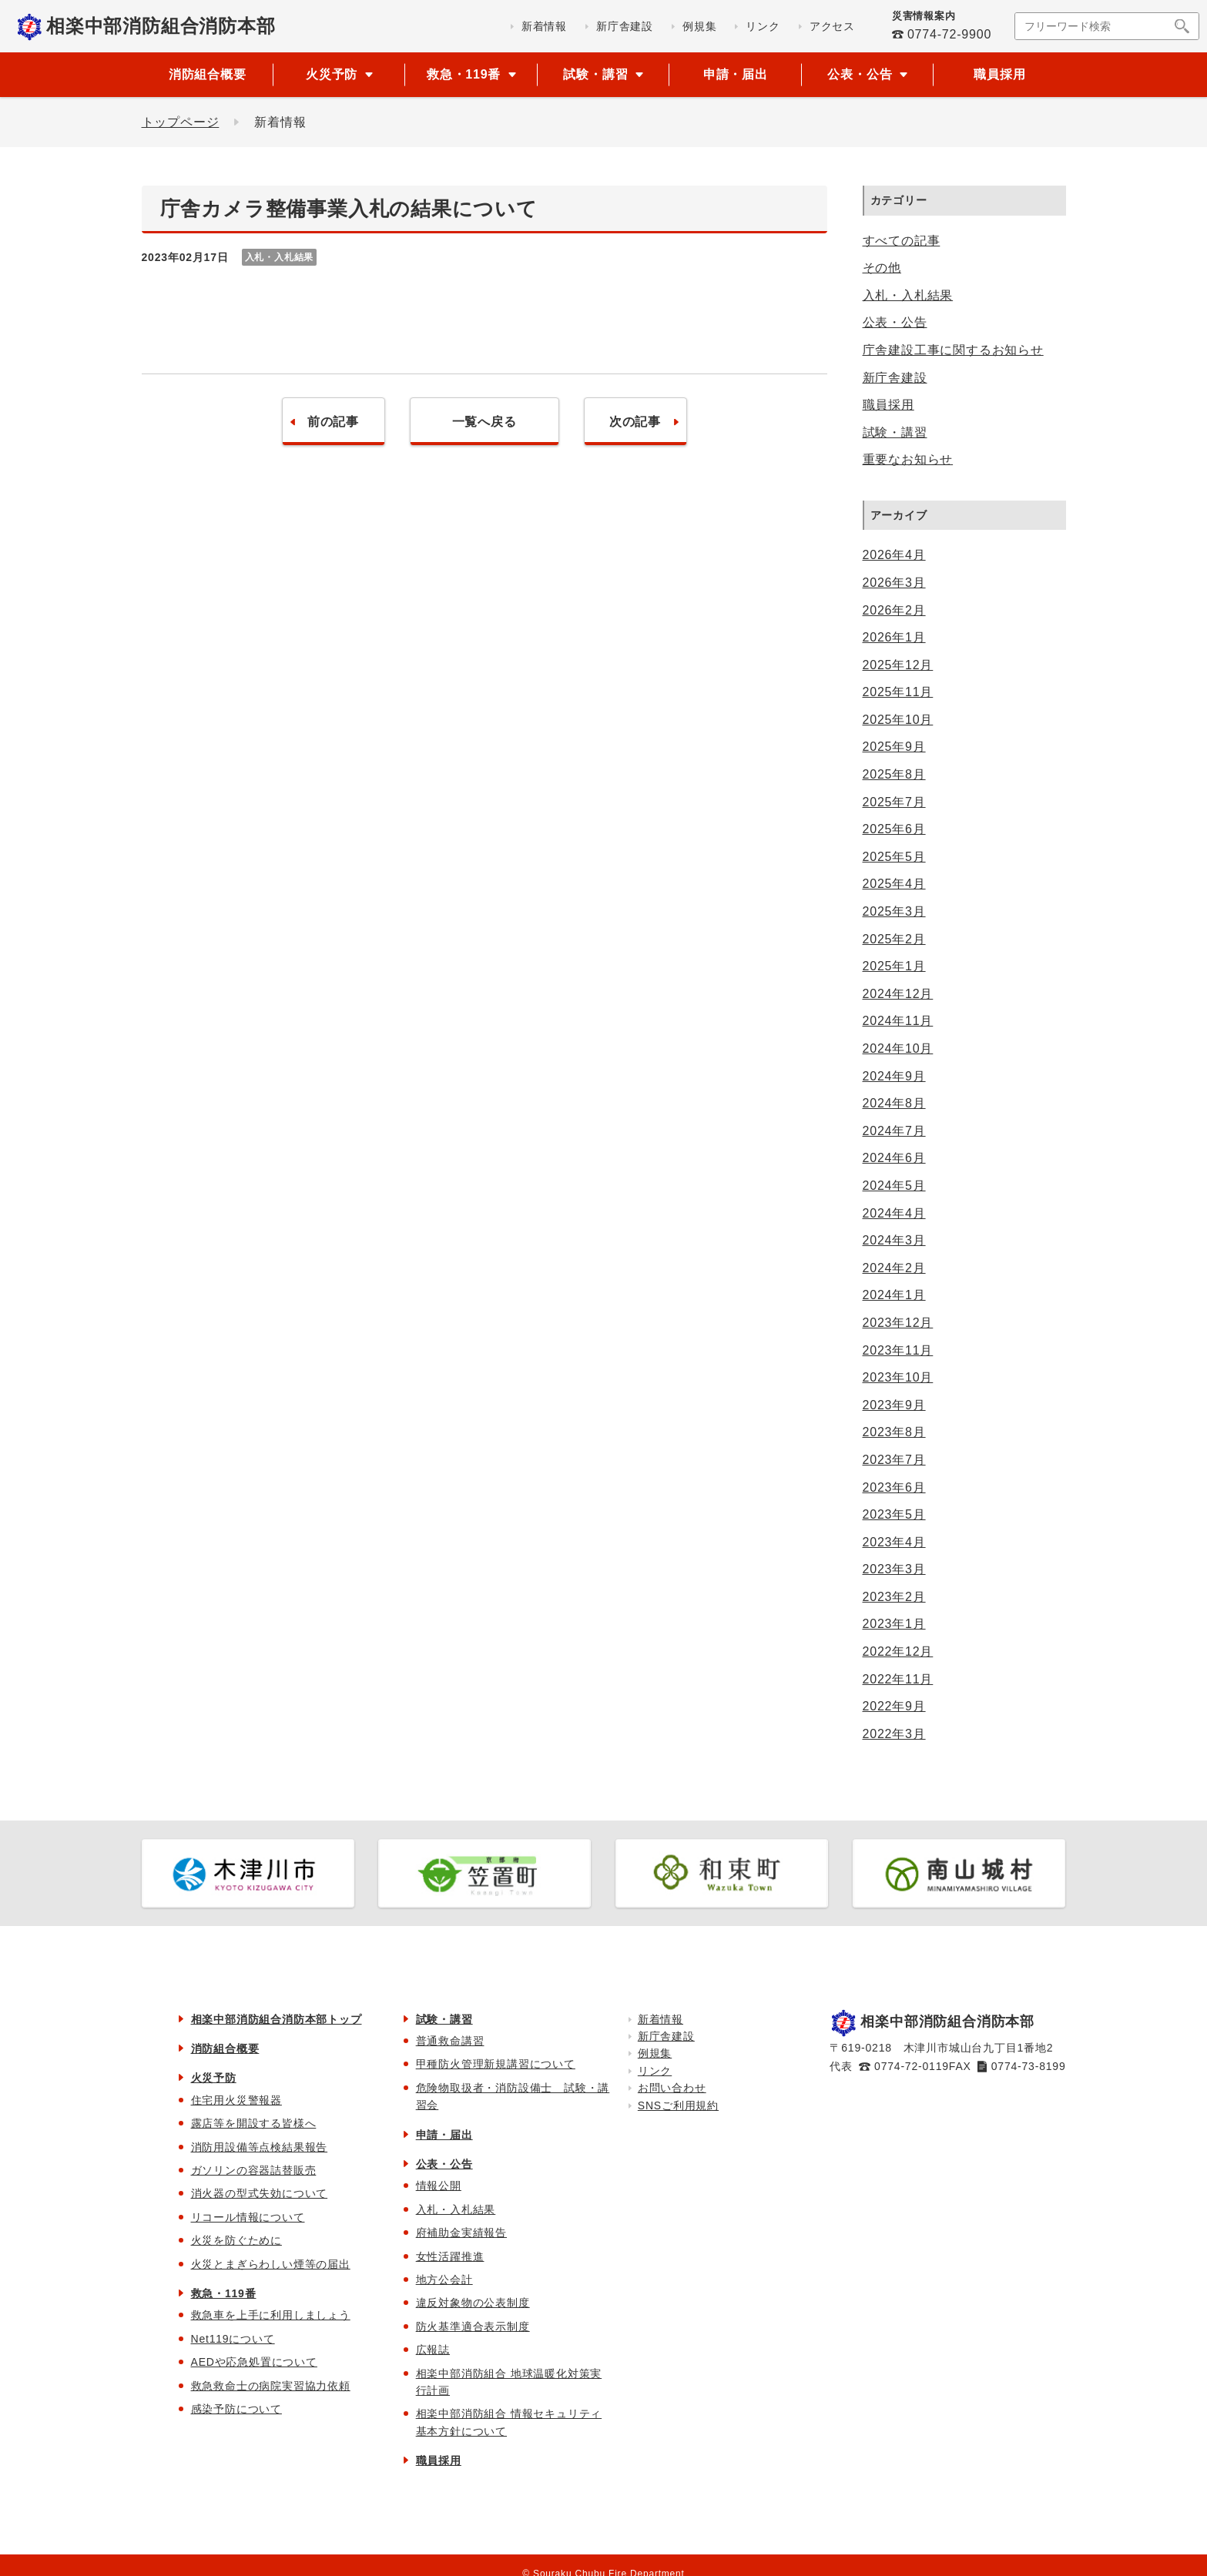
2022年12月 (898, 1651)
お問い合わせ (672, 2088)
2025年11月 (898, 691)
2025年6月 (894, 829)
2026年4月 (894, 554)
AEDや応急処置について (254, 2362)
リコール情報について (248, 2217)
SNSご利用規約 (678, 2105)
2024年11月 (898, 1020)
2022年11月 (898, 1679)
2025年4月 (894, 883)
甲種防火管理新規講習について (495, 2064)
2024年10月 (898, 1048)
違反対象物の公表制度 (473, 2302)
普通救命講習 (450, 2041)
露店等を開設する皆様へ (254, 2123)
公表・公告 (895, 322)
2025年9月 (894, 746)
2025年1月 (894, 966)
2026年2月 (894, 610)
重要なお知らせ (908, 459)
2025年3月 (894, 911)
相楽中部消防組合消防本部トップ (276, 2019)
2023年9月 (894, 1405)
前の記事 (333, 421)
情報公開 (438, 2185)
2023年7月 (894, 1459)
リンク (655, 2071)
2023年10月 (898, 1377)
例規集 (655, 2053)
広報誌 (433, 2349)
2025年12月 (898, 665)
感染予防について (236, 2409)
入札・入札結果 (908, 295)
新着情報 (660, 2019)
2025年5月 (894, 856)
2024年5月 (894, 1185)
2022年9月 (894, 1706)
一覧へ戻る (484, 421)
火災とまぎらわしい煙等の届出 (270, 2264)
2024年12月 (898, 993)
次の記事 (635, 421)
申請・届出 (735, 74)
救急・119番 (223, 2293)
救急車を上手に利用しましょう (270, 2315)
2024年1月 (894, 1294)
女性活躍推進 (450, 2256)
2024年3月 (894, 1240)
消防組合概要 (207, 74)
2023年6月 (894, 1487)
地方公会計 (444, 2279)
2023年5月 (894, 1514)
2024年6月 (894, 1157)
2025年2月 (894, 939)
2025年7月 (894, 802)
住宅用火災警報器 (236, 2100)
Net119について (233, 2339)
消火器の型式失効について (259, 2193)
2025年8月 (894, 774)
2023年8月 (894, 1432)
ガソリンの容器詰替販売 (254, 2170)
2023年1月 (894, 1623)
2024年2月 (894, 1268)
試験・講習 (895, 432)
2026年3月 (894, 582)
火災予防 (213, 2078)
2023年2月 (894, 1596)
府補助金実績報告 (461, 2232)
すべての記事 (901, 240)
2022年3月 (894, 1733)
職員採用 (999, 74)
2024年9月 (894, 1076)
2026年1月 (894, 637)
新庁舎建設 (895, 377)
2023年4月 (894, 1542)
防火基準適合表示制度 (473, 2326)
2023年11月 (898, 1350)
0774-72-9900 (949, 34)
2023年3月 (894, 1569)
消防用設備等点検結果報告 (259, 2147)
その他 (882, 267)
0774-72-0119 (911, 2066)
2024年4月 (894, 1213)
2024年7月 (894, 1130)
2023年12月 (898, 1322)
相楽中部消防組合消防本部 (161, 25)
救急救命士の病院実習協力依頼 (270, 2386)
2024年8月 (894, 1103)
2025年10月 (898, 719)
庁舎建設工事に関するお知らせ (953, 350)
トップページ (181, 122)
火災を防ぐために (236, 2240)
